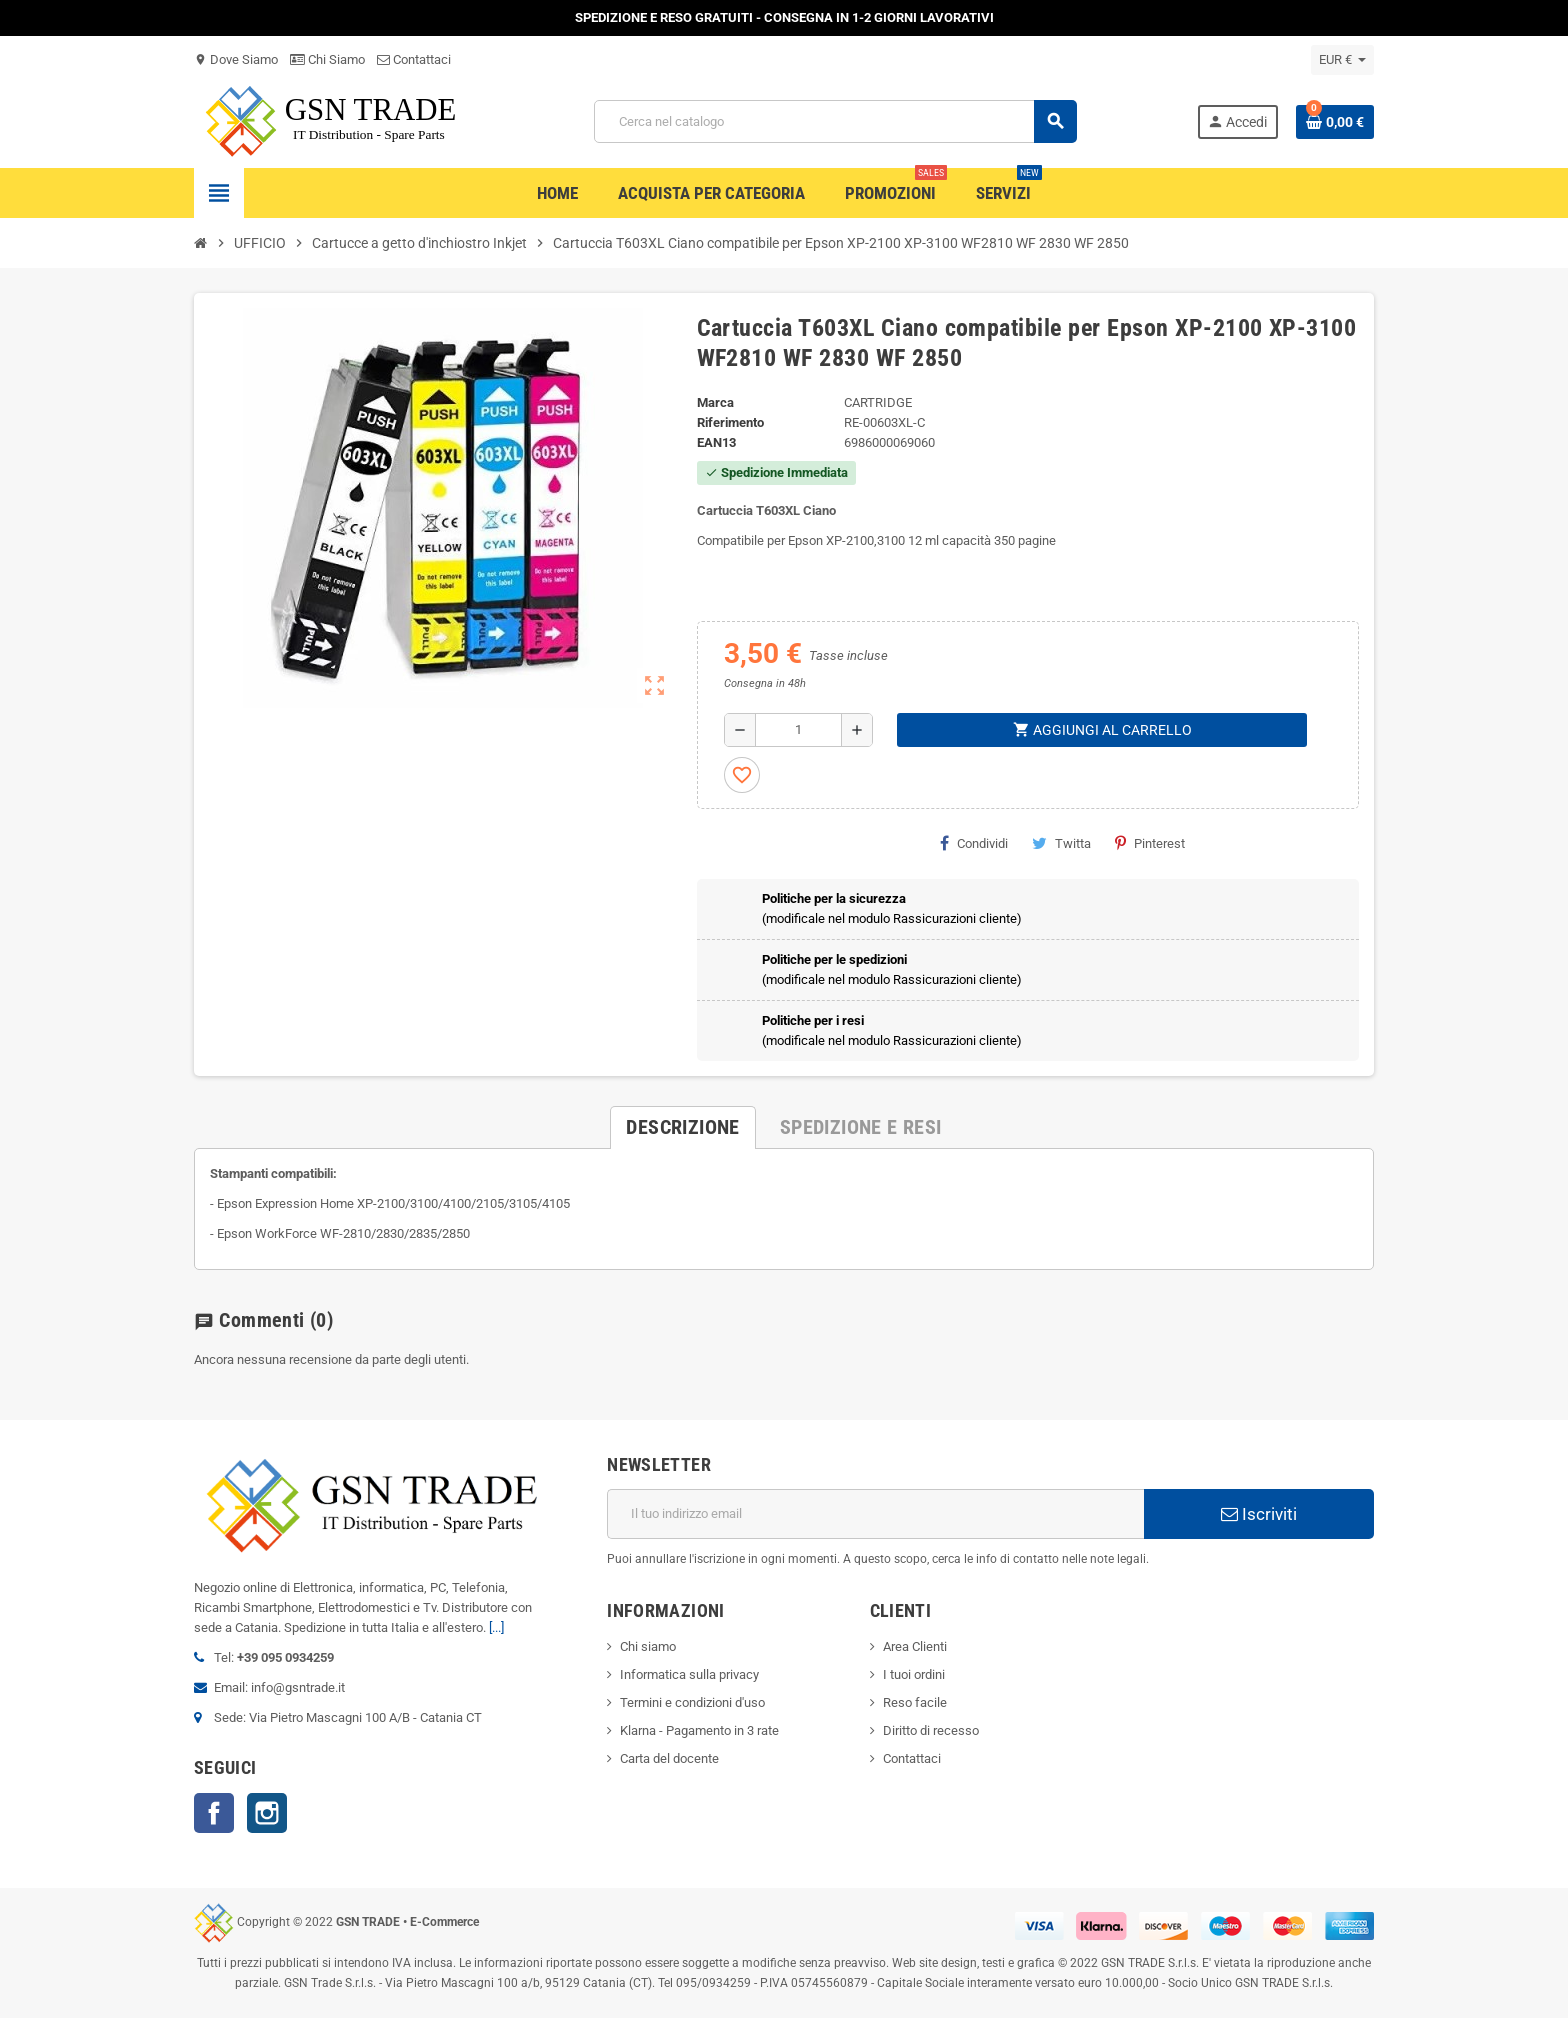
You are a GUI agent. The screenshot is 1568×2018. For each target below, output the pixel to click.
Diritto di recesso (931, 1730)
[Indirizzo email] (875, 1514)
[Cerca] (835, 121)
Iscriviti (1259, 1514)
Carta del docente (669, 1758)
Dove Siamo (236, 59)
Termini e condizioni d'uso (692, 1702)
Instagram (267, 1813)
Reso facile (915, 1702)
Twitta (1061, 843)
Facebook (214, 1813)
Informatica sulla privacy (689, 1674)
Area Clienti (915, 1646)
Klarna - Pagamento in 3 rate (699, 1730)
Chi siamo (648, 1646)
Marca (715, 402)
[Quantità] (798, 730)
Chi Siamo (327, 59)
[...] (496, 1627)
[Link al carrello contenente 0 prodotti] (1335, 122)
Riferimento (730, 422)
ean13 (716, 442)
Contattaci (414, 59)
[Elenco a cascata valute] (1342, 60)
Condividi (974, 843)
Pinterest (1150, 843)
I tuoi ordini (914, 1674)
